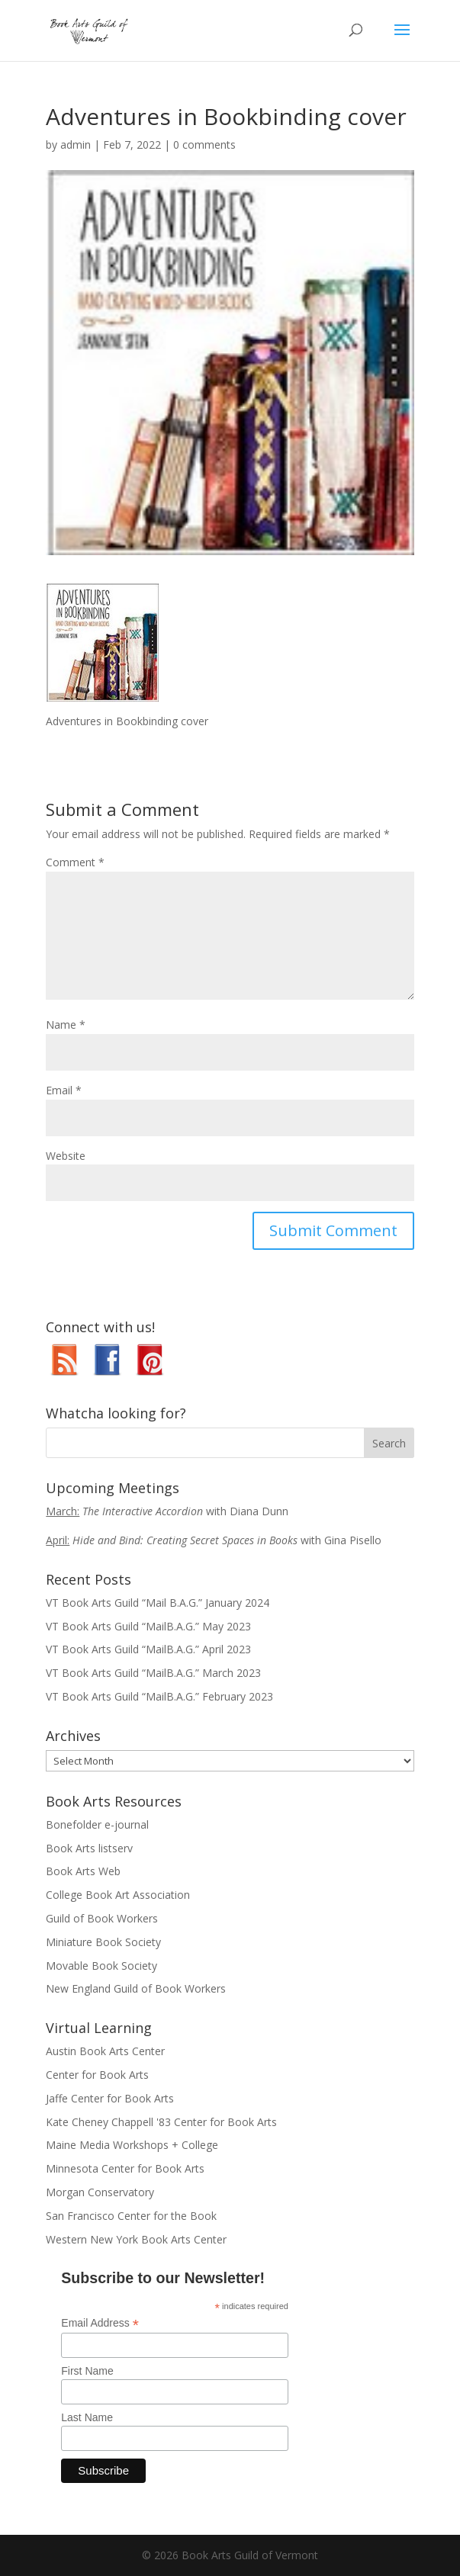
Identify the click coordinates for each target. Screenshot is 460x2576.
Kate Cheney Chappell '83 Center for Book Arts (161, 2122)
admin (75, 144)
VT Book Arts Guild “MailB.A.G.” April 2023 (148, 1649)
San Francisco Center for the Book (131, 2215)
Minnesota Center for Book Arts (125, 2168)
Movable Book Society (101, 1965)
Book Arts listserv (89, 1848)
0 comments (204, 144)
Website (65, 1155)
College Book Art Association (118, 1894)
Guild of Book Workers (102, 1918)
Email (64, 1090)
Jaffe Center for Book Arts (110, 2098)
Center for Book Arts (97, 2074)
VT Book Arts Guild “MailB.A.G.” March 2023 (153, 1672)
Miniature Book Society (103, 1942)
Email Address (100, 2323)
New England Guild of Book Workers (136, 1988)
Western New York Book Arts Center (136, 2239)
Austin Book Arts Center (105, 2051)
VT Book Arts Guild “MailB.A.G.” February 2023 (159, 1696)
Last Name (87, 2417)
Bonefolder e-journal (97, 1824)
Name (65, 1024)
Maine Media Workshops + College (132, 2145)
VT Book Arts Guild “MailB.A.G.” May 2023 (148, 1626)
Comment (75, 862)
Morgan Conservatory (100, 2192)
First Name (87, 2371)
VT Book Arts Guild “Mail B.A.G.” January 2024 (157, 1602)
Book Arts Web (83, 1871)
